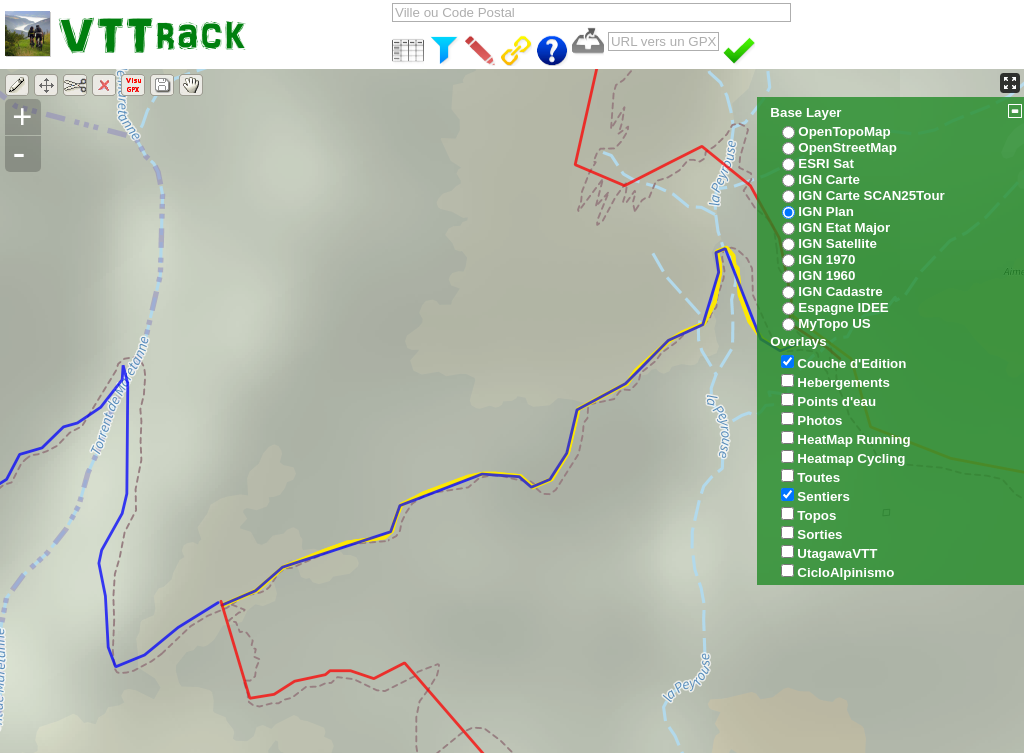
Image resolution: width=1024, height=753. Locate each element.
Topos (816, 515)
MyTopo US (834, 323)
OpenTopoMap (844, 131)
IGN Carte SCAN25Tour (871, 195)
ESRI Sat (826, 163)
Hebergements (843, 382)
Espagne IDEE (843, 307)
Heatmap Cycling (851, 458)
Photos (819, 420)
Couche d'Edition (851, 363)
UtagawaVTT (837, 553)
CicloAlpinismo (845, 572)
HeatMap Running (853, 439)
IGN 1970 (826, 259)
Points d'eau (836, 401)
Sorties (819, 534)
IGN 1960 (826, 275)
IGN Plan (826, 211)
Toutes (818, 477)
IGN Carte (828, 179)
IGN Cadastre (840, 291)
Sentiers (823, 496)
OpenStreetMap (847, 147)
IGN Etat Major (844, 227)
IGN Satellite (837, 243)
